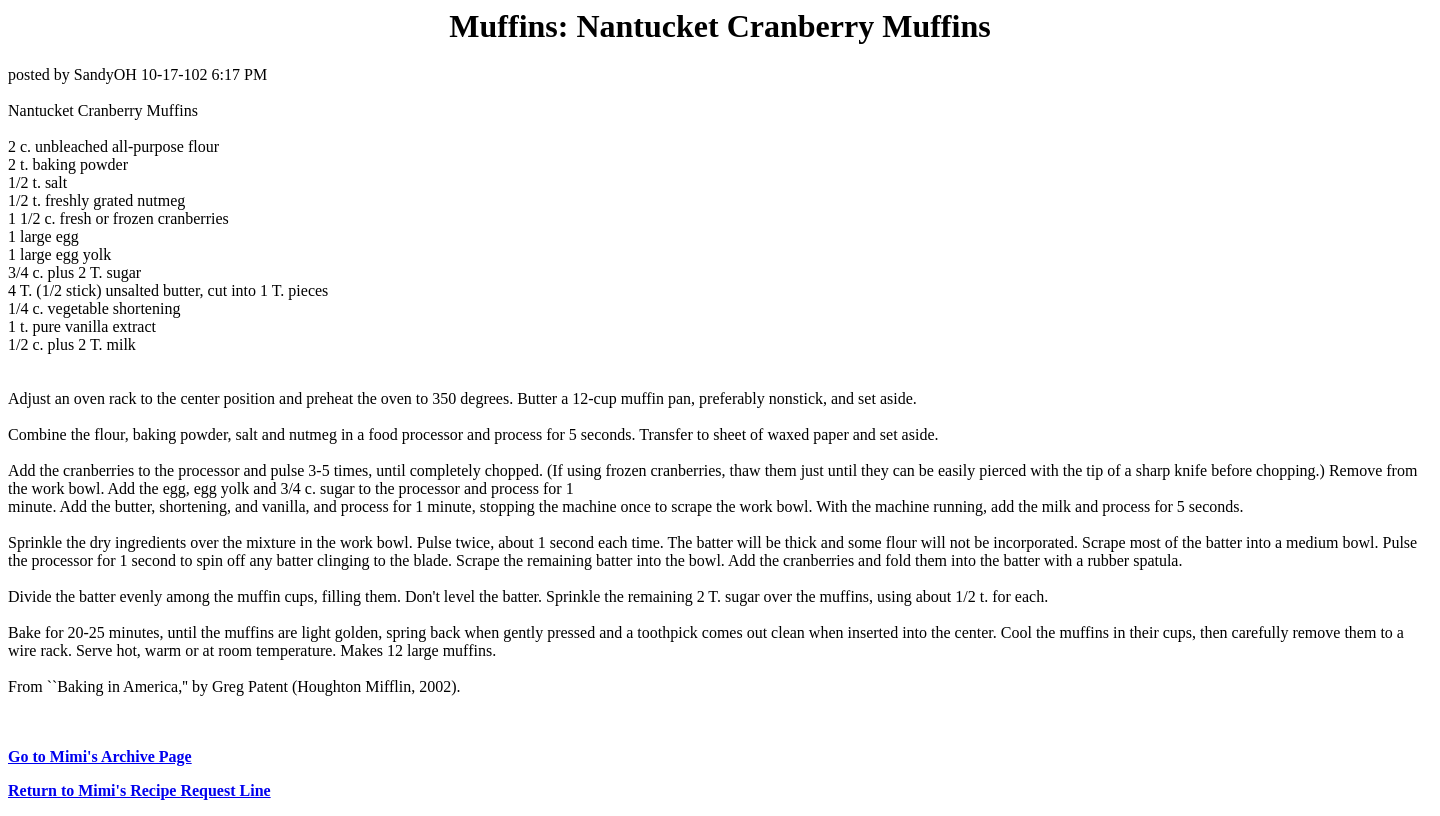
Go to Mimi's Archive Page (100, 756)
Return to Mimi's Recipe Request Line (139, 790)
